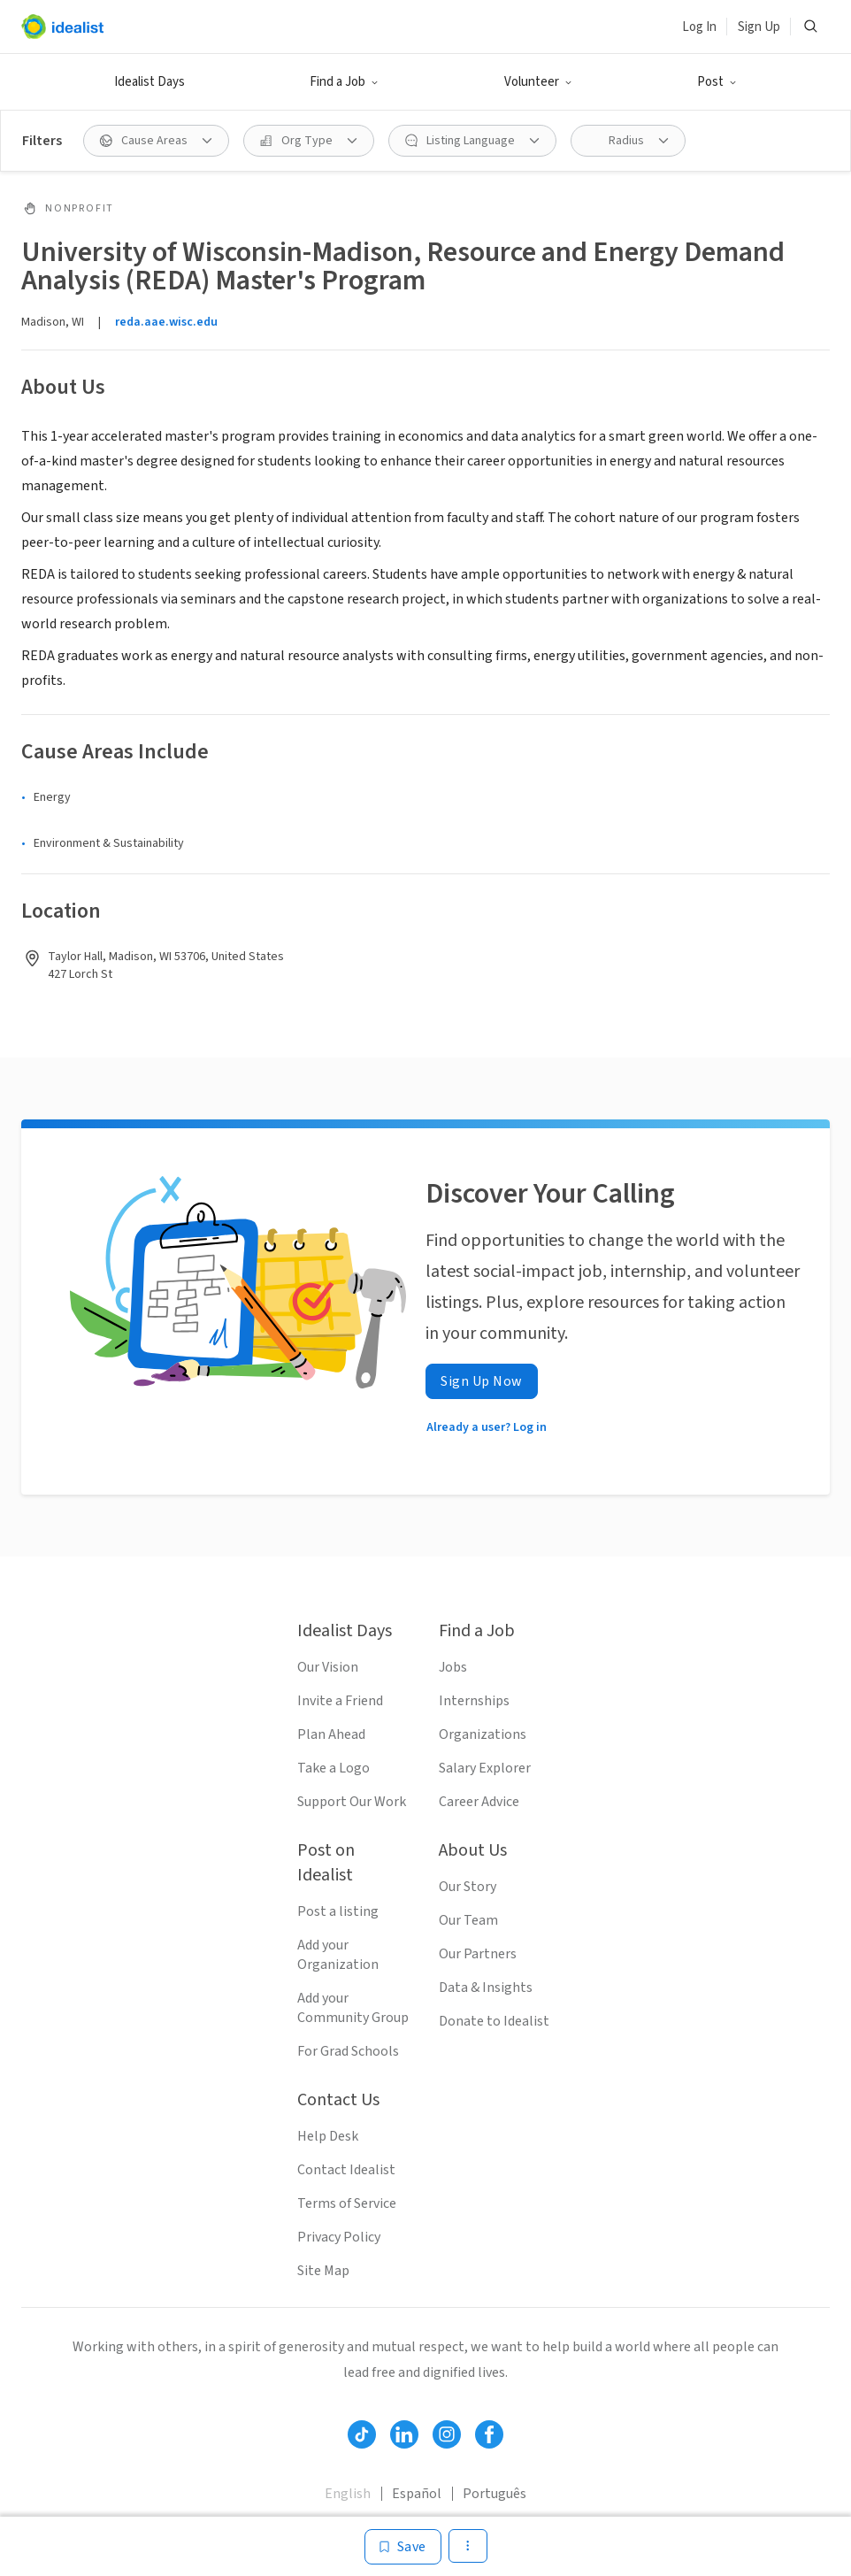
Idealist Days (149, 82)
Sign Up (759, 27)
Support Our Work (351, 1801)
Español (416, 2493)
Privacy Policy (338, 2237)
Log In (699, 27)
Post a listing (338, 1911)
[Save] (402, 2546)
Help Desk (327, 2136)
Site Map (323, 2270)
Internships (474, 1701)
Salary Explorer (485, 1768)
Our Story (467, 1886)
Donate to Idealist (494, 2021)
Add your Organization (338, 1954)
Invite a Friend (340, 1701)
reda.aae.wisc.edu (166, 322)
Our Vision (327, 1667)
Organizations (482, 1734)
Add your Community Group (353, 2007)
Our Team (468, 1920)
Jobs (453, 1667)
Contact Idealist (346, 2170)
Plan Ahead (331, 1734)
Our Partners (478, 1954)
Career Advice (479, 1801)
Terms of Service (346, 2203)
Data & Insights (486, 1987)
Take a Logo (333, 1768)
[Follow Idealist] (362, 2434)
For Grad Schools (348, 2051)
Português (494, 2493)
